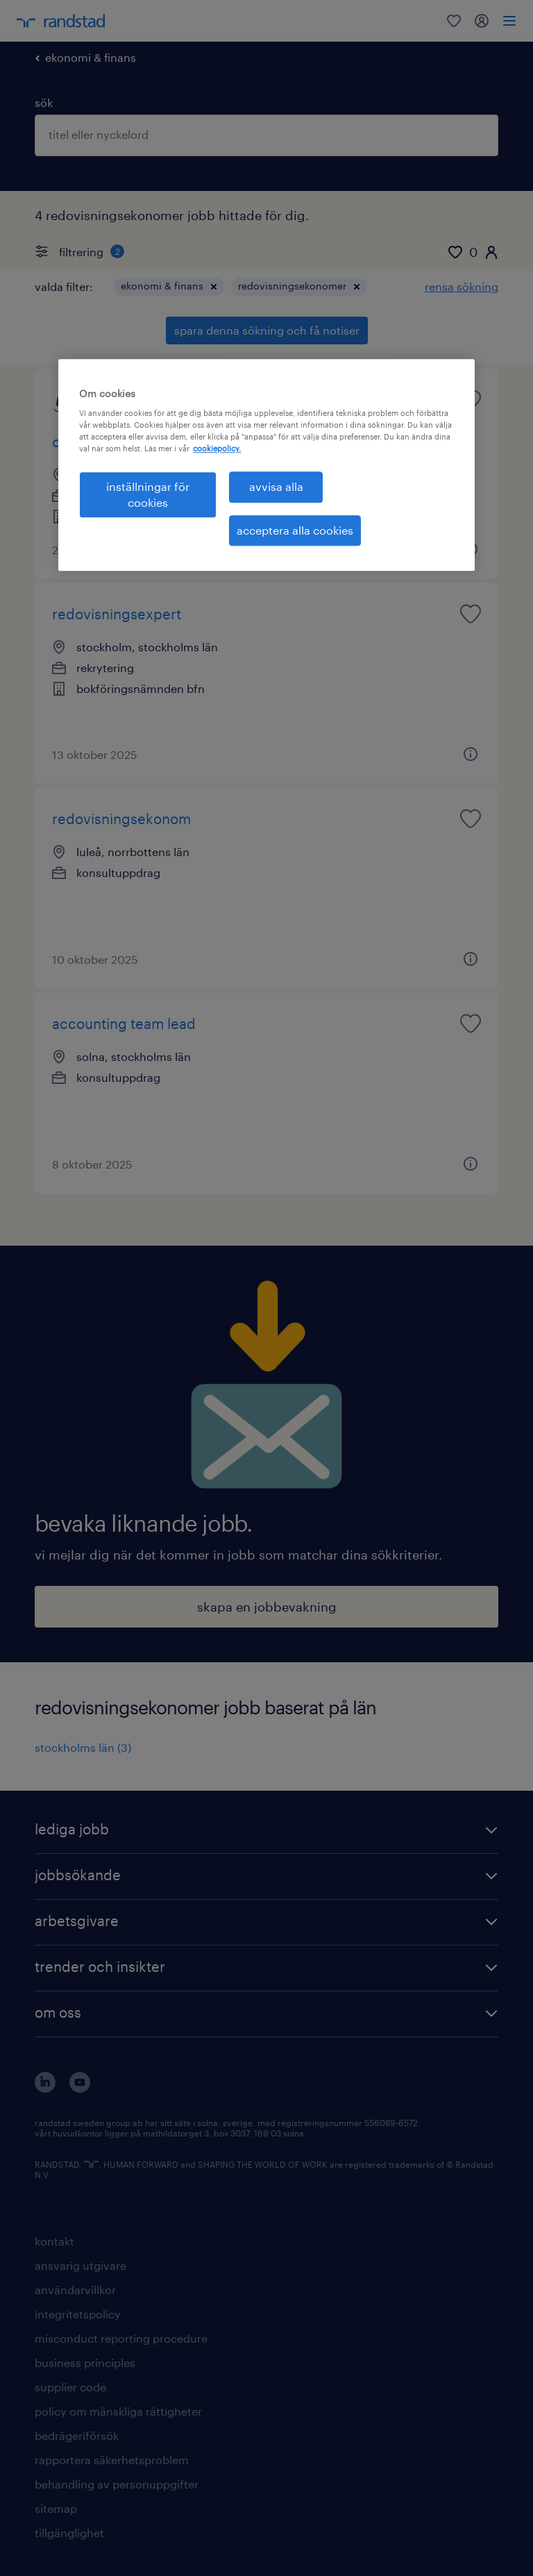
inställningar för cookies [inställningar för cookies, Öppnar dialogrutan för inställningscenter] (147, 494)
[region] (266, 465)
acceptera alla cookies (295, 530)
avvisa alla (276, 487)
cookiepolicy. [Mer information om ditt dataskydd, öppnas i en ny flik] (217, 448)
